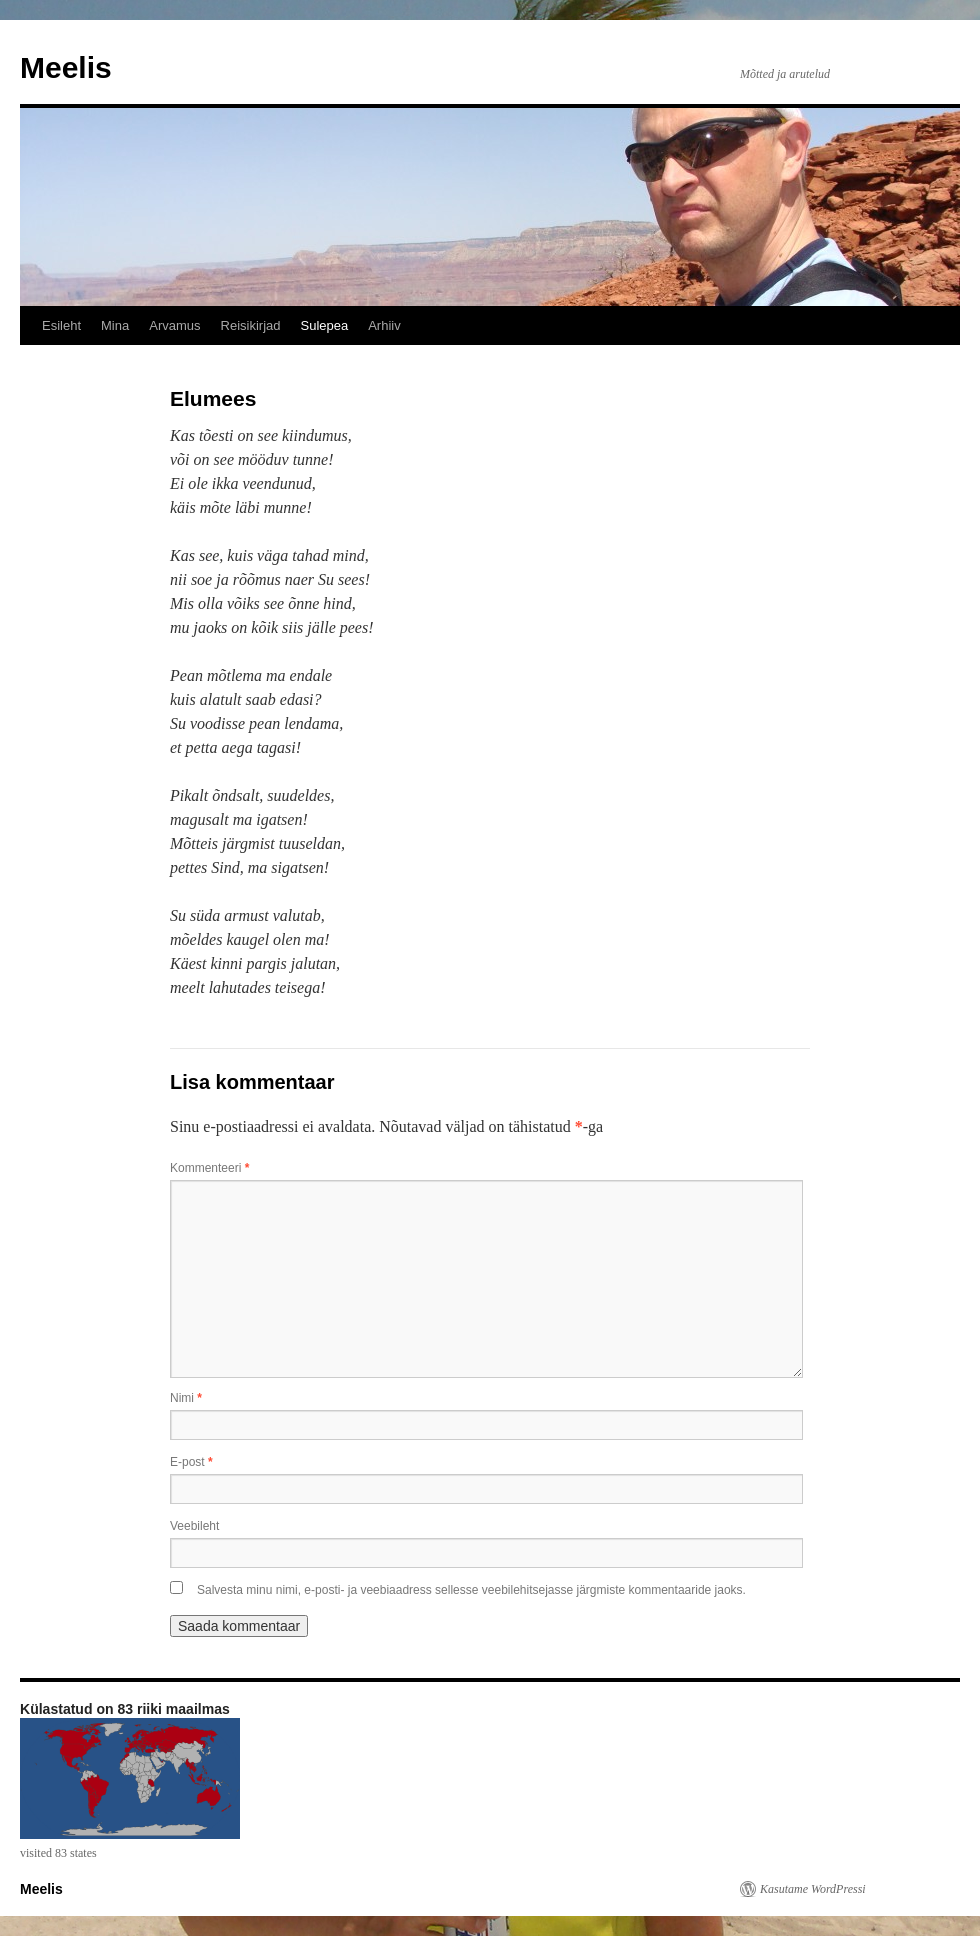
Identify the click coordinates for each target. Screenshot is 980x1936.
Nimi (186, 1398)
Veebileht (194, 1526)
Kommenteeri (209, 1168)
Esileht (61, 325)
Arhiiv (384, 325)
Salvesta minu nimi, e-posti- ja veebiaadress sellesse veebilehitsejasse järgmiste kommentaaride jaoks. (471, 1590)
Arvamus (174, 325)
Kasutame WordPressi (813, 1889)
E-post (191, 1462)
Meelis (66, 67)
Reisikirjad (251, 325)
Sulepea (324, 325)
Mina (115, 325)
